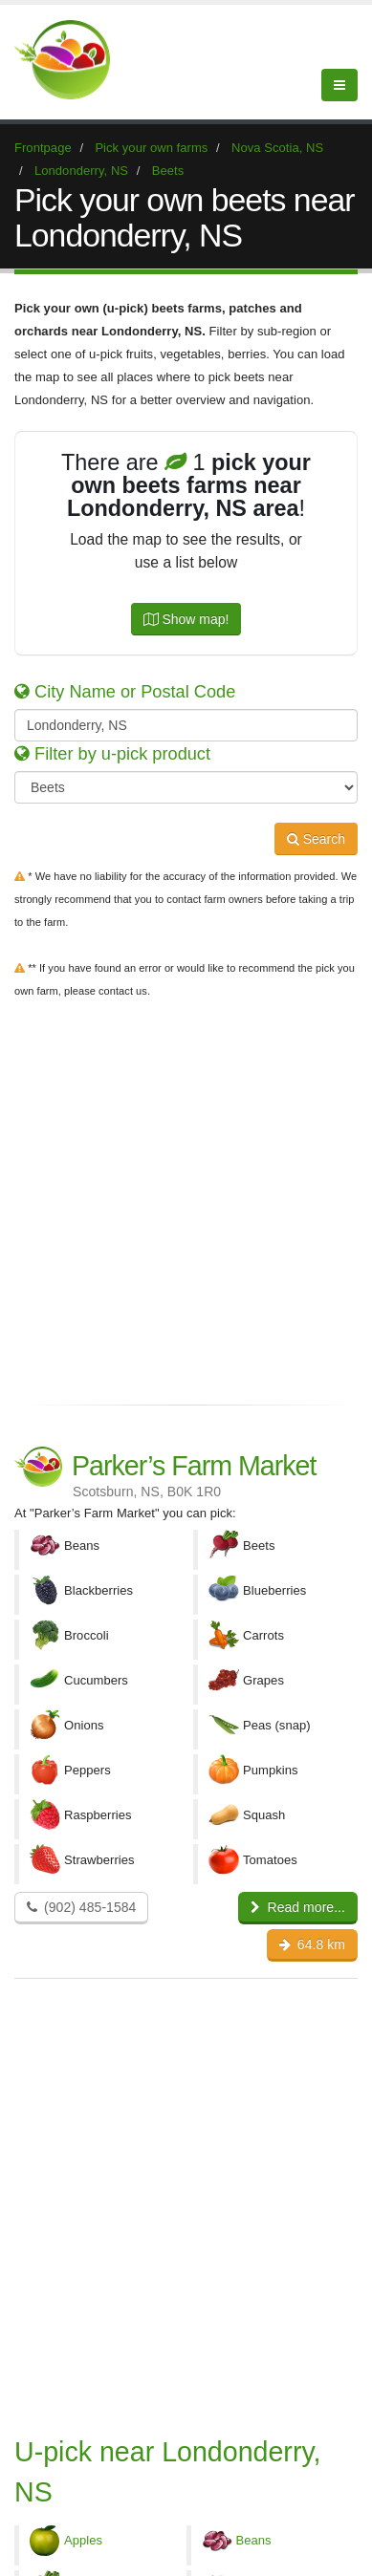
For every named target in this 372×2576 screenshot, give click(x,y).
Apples (83, 2540)
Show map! (186, 619)
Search (316, 839)
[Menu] (339, 85)
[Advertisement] (186, 1198)
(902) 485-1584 (81, 1907)
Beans (254, 2540)
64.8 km (312, 1944)
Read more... (298, 1907)
